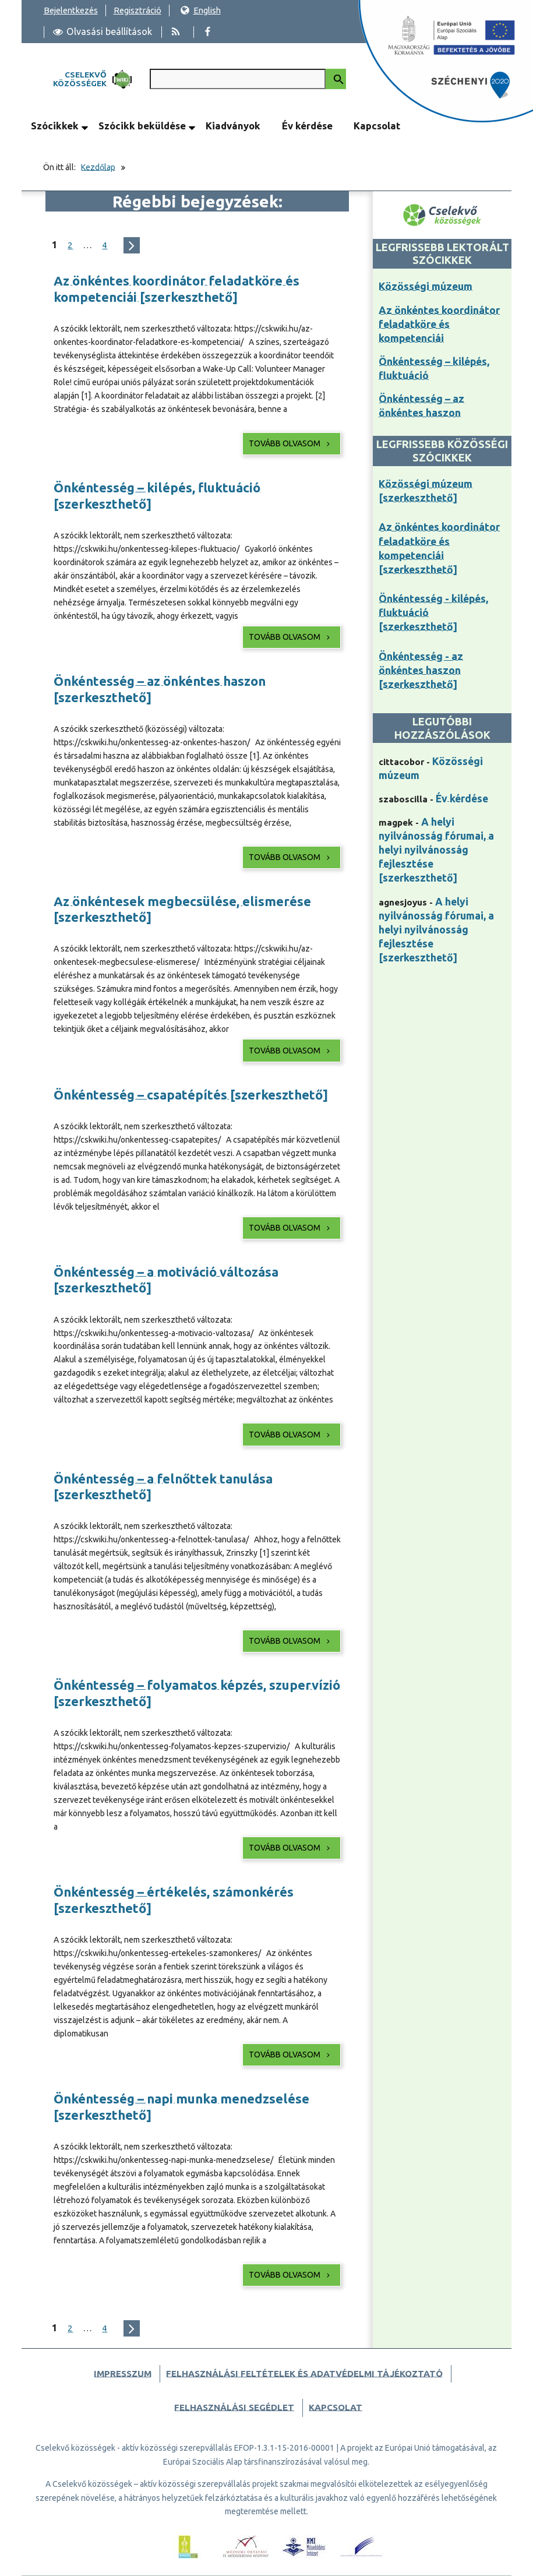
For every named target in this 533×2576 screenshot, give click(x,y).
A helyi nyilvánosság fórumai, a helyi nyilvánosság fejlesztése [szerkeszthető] (436, 849)
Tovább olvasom (290, 443)
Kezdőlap (98, 167)
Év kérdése (307, 125)
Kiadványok (233, 125)
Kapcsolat (377, 125)
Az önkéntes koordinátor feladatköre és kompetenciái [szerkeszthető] (176, 288)
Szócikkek (55, 125)
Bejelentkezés (71, 10)
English (200, 10)
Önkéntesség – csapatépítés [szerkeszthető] (191, 1094)
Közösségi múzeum (425, 286)
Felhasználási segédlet (234, 2407)
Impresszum (122, 2373)
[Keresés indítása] (336, 79)
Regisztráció (137, 10)
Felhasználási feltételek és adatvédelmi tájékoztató (304, 2373)
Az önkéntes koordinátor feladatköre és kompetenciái (439, 324)
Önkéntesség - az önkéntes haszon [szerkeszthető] (421, 670)
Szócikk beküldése (142, 125)
